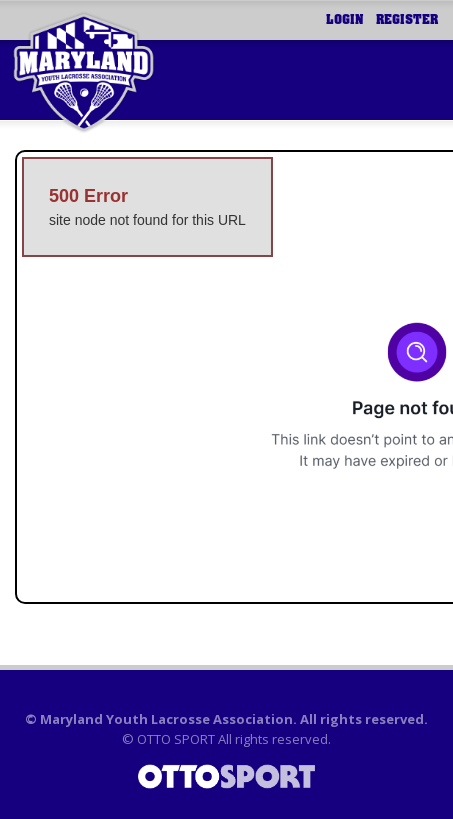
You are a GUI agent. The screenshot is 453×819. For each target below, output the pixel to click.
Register (407, 20)
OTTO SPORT (176, 739)
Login (345, 20)
